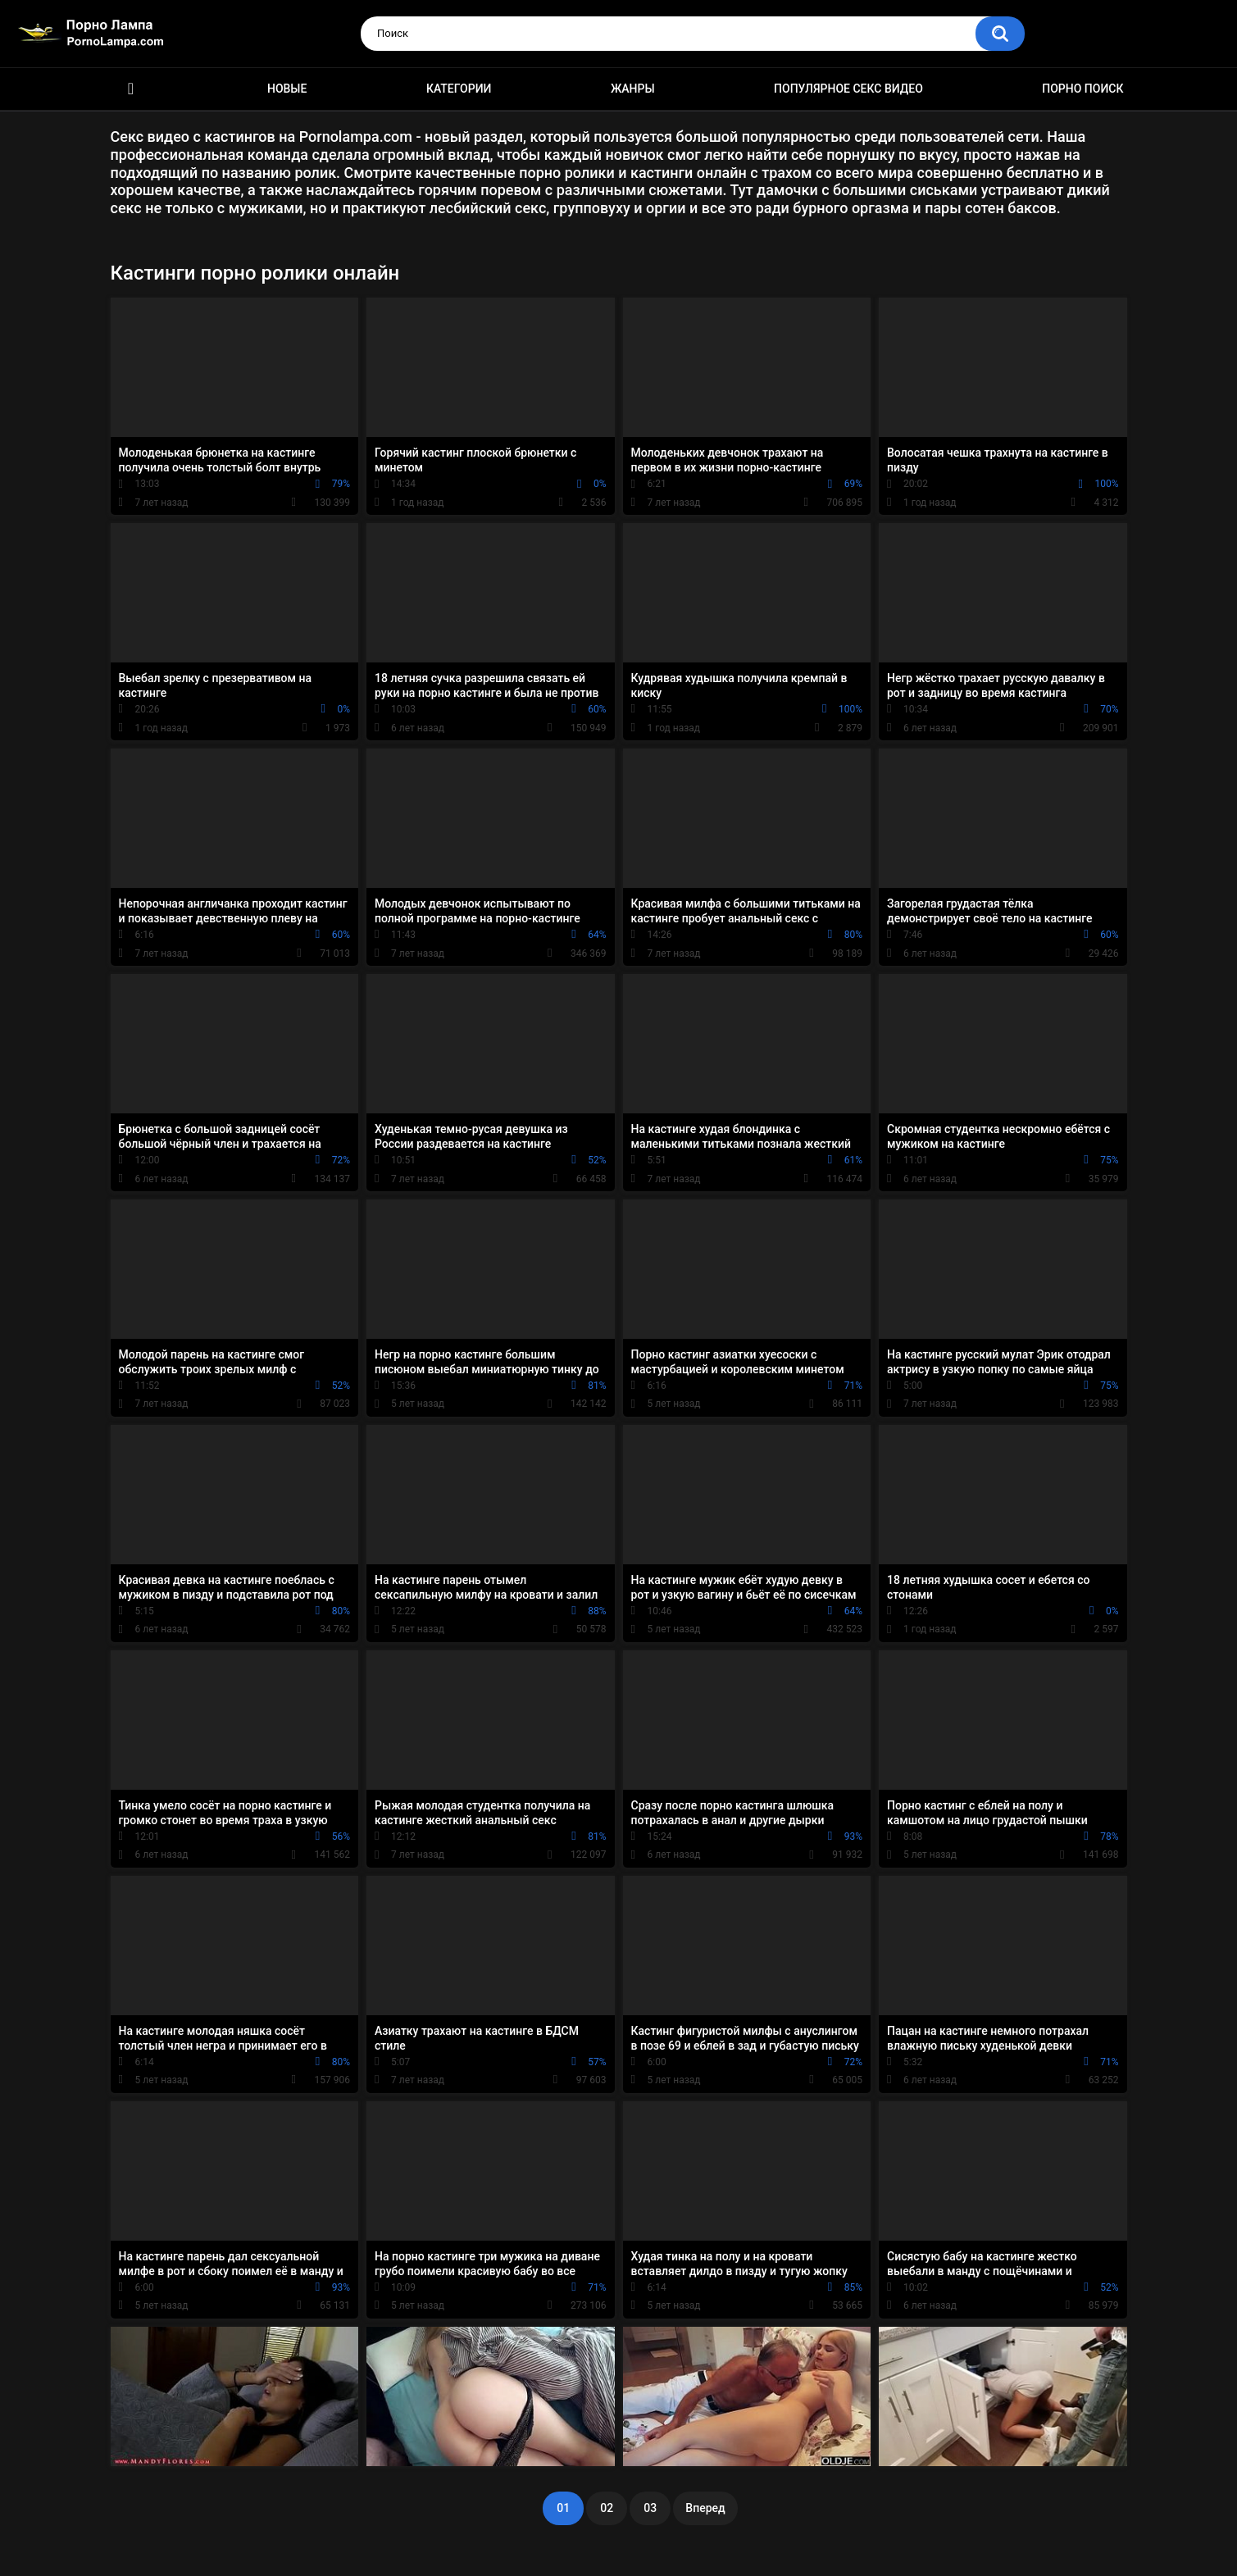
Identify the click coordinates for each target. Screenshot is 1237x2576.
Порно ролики (131, 89)
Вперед (705, 2508)
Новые (287, 88)
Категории (459, 88)
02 (606, 2508)
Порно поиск (1082, 88)
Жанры (633, 88)
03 (650, 2508)
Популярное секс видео (848, 88)
